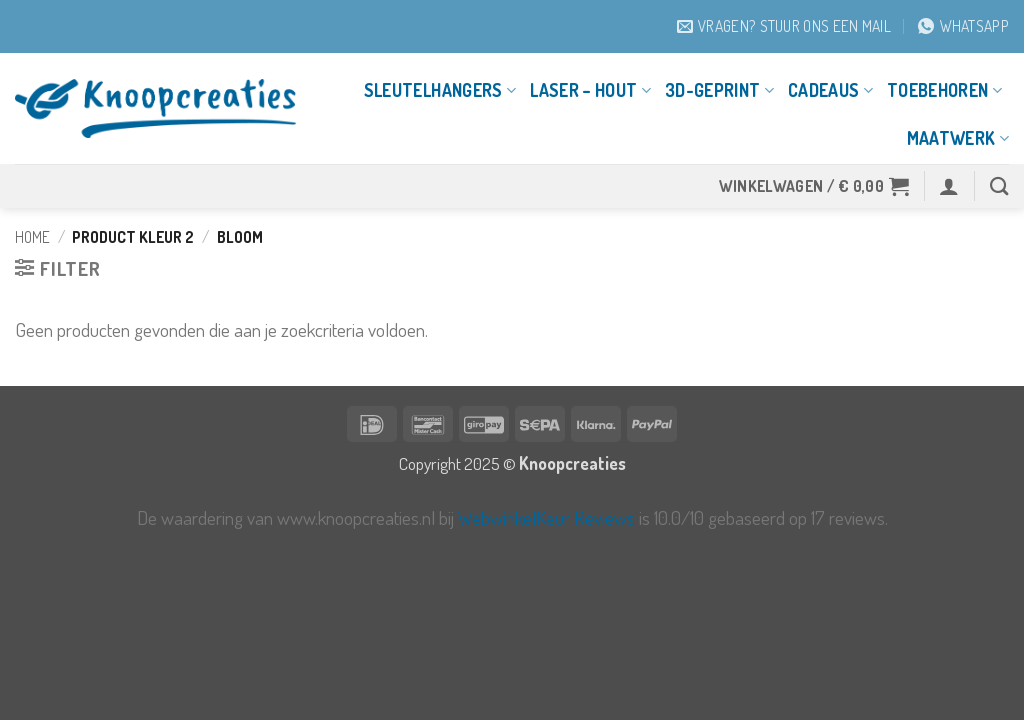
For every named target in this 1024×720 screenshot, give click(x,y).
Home (32, 237)
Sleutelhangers (440, 90)
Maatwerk (958, 138)
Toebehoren (944, 90)
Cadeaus (830, 90)
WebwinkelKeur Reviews (546, 517)
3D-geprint (719, 90)
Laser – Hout (590, 90)
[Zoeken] (999, 186)
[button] (814, 186)
